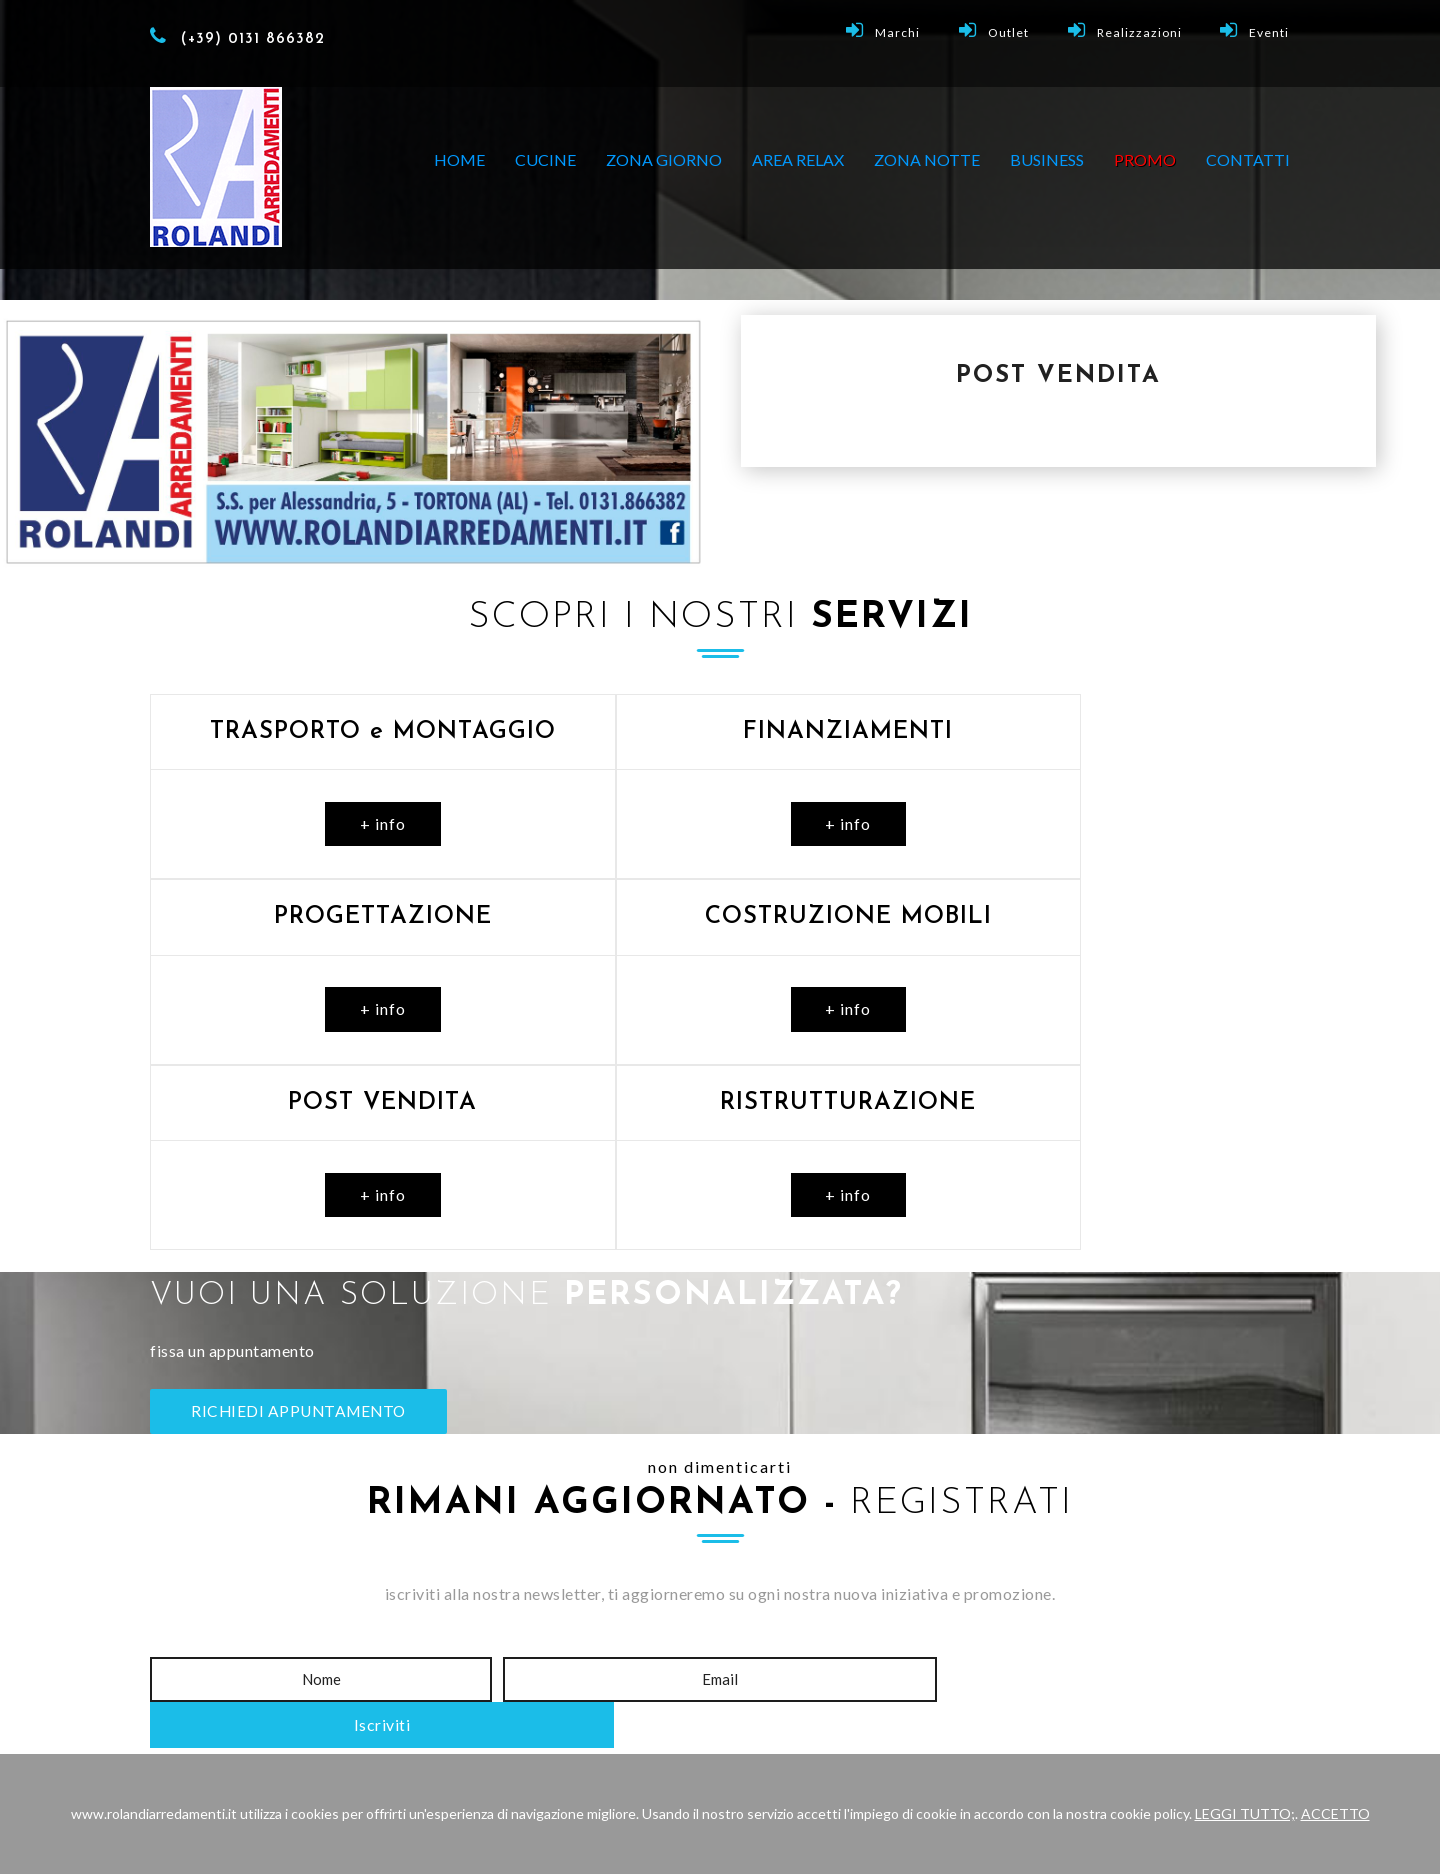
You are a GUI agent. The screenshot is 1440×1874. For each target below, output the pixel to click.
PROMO (1145, 159)
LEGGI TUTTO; (1245, 1813)
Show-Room (597, 1620)
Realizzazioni (1127, 30)
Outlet (998, 30)
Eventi (1255, 30)
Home (459, 159)
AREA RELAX (798, 159)
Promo (809, 1620)
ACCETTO (1335, 1813)
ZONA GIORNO (664, 159)
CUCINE (545, 159)
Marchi (888, 30)
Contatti (1248, 159)
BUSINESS (1047, 159)
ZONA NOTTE (927, 159)
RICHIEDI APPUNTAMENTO (303, 1228)
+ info (332, 823)
